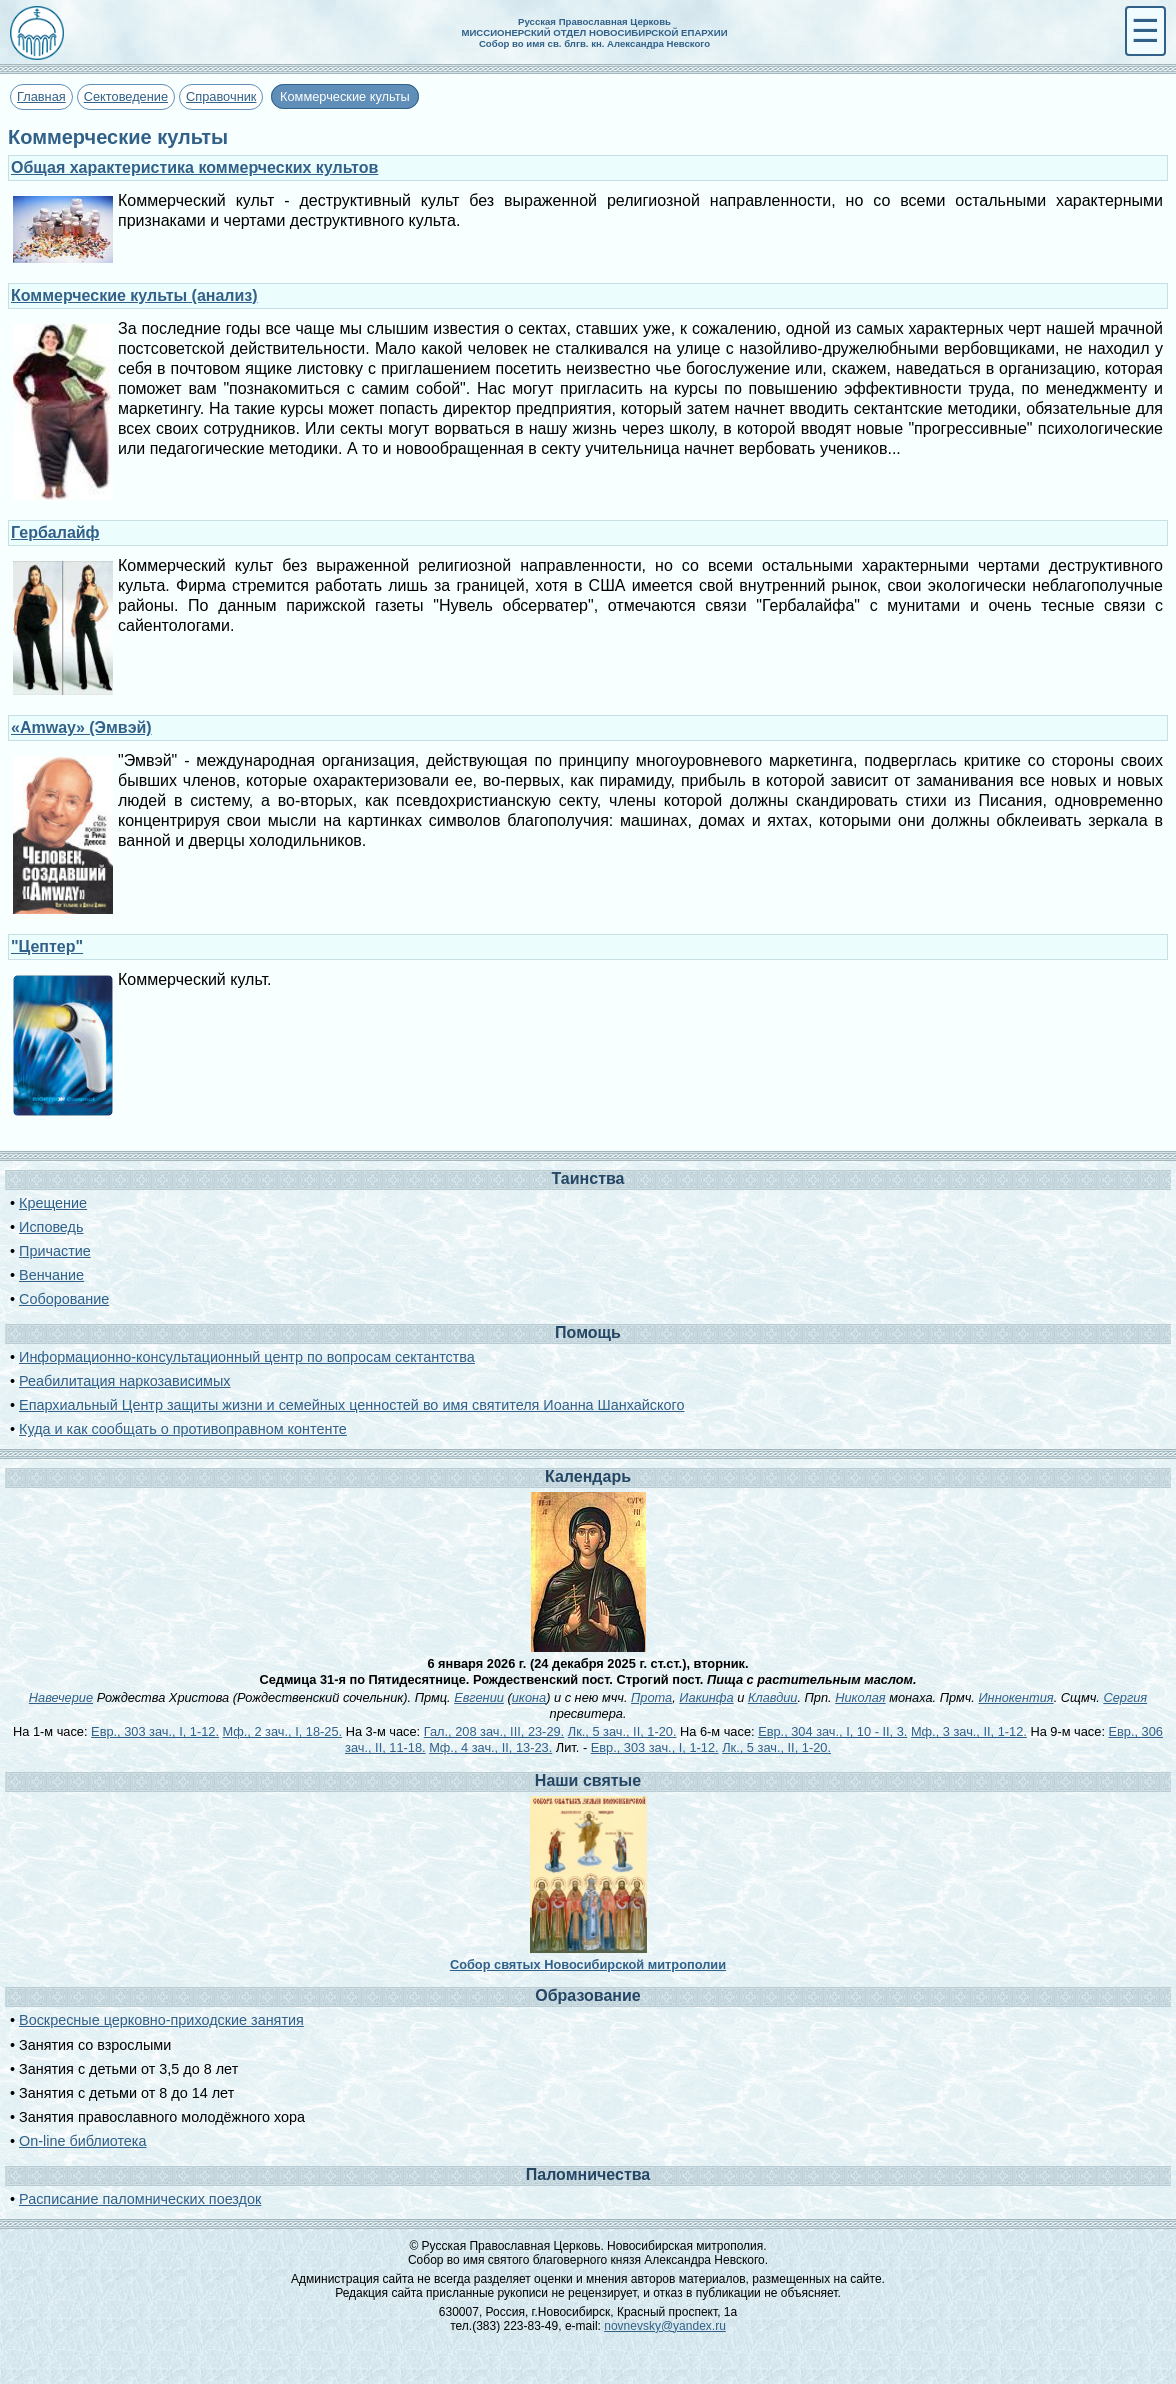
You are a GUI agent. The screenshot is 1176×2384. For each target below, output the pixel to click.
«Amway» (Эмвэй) (81, 727)
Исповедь (51, 1227)
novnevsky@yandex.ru (665, 2326)
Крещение (53, 1203)
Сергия (1125, 1697)
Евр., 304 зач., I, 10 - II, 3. (832, 1731)
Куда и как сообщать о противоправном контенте (183, 1429)
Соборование (64, 1299)
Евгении (479, 1697)
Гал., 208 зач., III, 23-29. (494, 1731)
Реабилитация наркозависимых (124, 1381)
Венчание (51, 1275)
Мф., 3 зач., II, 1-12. (969, 1731)
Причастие (55, 1251)
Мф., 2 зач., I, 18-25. (283, 1731)
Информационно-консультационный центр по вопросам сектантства (247, 1357)
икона (529, 1697)
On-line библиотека (82, 2141)
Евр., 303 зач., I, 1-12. (155, 1731)
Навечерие (61, 1697)
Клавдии (773, 1697)
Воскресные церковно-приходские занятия (161, 2020)
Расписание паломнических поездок (140, 2199)
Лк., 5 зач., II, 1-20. (622, 1731)
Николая (860, 1697)
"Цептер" (47, 946)
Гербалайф (55, 532)
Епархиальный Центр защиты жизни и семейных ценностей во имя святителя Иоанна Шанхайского (351, 1405)
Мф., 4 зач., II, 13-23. (490, 1747)
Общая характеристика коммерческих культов (194, 167)
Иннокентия (1015, 1697)
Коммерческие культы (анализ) (134, 295)
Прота (651, 1697)
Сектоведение (126, 96)
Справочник (221, 96)
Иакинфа (706, 1697)
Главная (41, 96)
